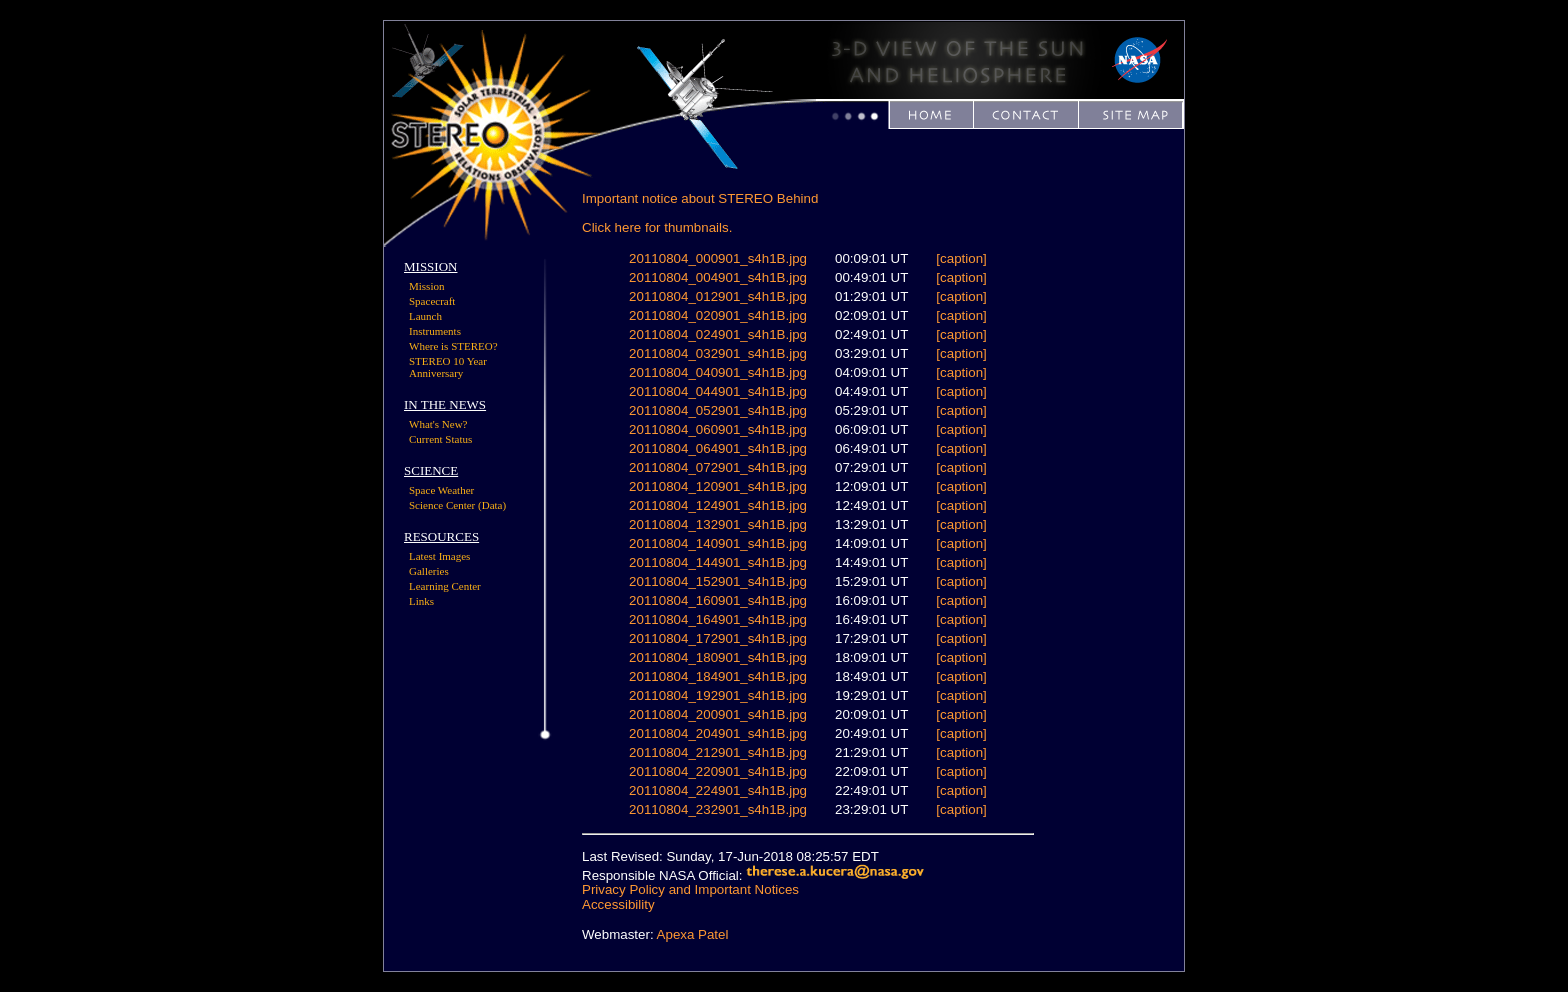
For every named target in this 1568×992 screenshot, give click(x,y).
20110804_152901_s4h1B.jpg (718, 581)
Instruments (435, 331)
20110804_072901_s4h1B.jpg (718, 467)
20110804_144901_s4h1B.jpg (718, 562)
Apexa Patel (693, 934)
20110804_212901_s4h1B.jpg (718, 752)
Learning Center (445, 586)
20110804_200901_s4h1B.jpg (718, 714)
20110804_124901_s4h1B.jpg (718, 505)
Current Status (440, 439)
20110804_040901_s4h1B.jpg (718, 372)
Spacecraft (432, 301)
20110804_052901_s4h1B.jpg (718, 410)
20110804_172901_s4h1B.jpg (718, 638)
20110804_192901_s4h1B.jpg (718, 695)
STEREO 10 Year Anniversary (448, 367)
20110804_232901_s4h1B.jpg (718, 809)
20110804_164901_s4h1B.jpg (718, 619)
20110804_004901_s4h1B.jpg (718, 277)
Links (421, 601)
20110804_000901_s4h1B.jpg (718, 258)
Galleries (429, 571)
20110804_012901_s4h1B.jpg (718, 296)
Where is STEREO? (453, 346)
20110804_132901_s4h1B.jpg (718, 524)
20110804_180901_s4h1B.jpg (718, 657)
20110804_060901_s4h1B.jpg (718, 429)
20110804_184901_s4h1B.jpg (718, 676)
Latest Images (439, 556)
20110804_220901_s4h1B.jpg (718, 771)
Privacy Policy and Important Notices (690, 889)
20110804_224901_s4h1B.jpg (718, 790)
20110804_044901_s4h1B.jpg (718, 391)
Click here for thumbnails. (657, 227)
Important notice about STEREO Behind (700, 198)
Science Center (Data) (457, 505)
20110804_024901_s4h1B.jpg (718, 334)
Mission (426, 286)
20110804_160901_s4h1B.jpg (718, 600)
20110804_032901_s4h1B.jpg (718, 353)
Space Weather (441, 490)
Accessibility (618, 904)
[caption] (961, 258)
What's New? (438, 424)
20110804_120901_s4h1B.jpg (718, 486)
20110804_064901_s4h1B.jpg (718, 448)
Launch (425, 316)
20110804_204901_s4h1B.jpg (718, 733)
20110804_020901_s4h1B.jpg (718, 315)
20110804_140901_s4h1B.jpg (718, 543)
